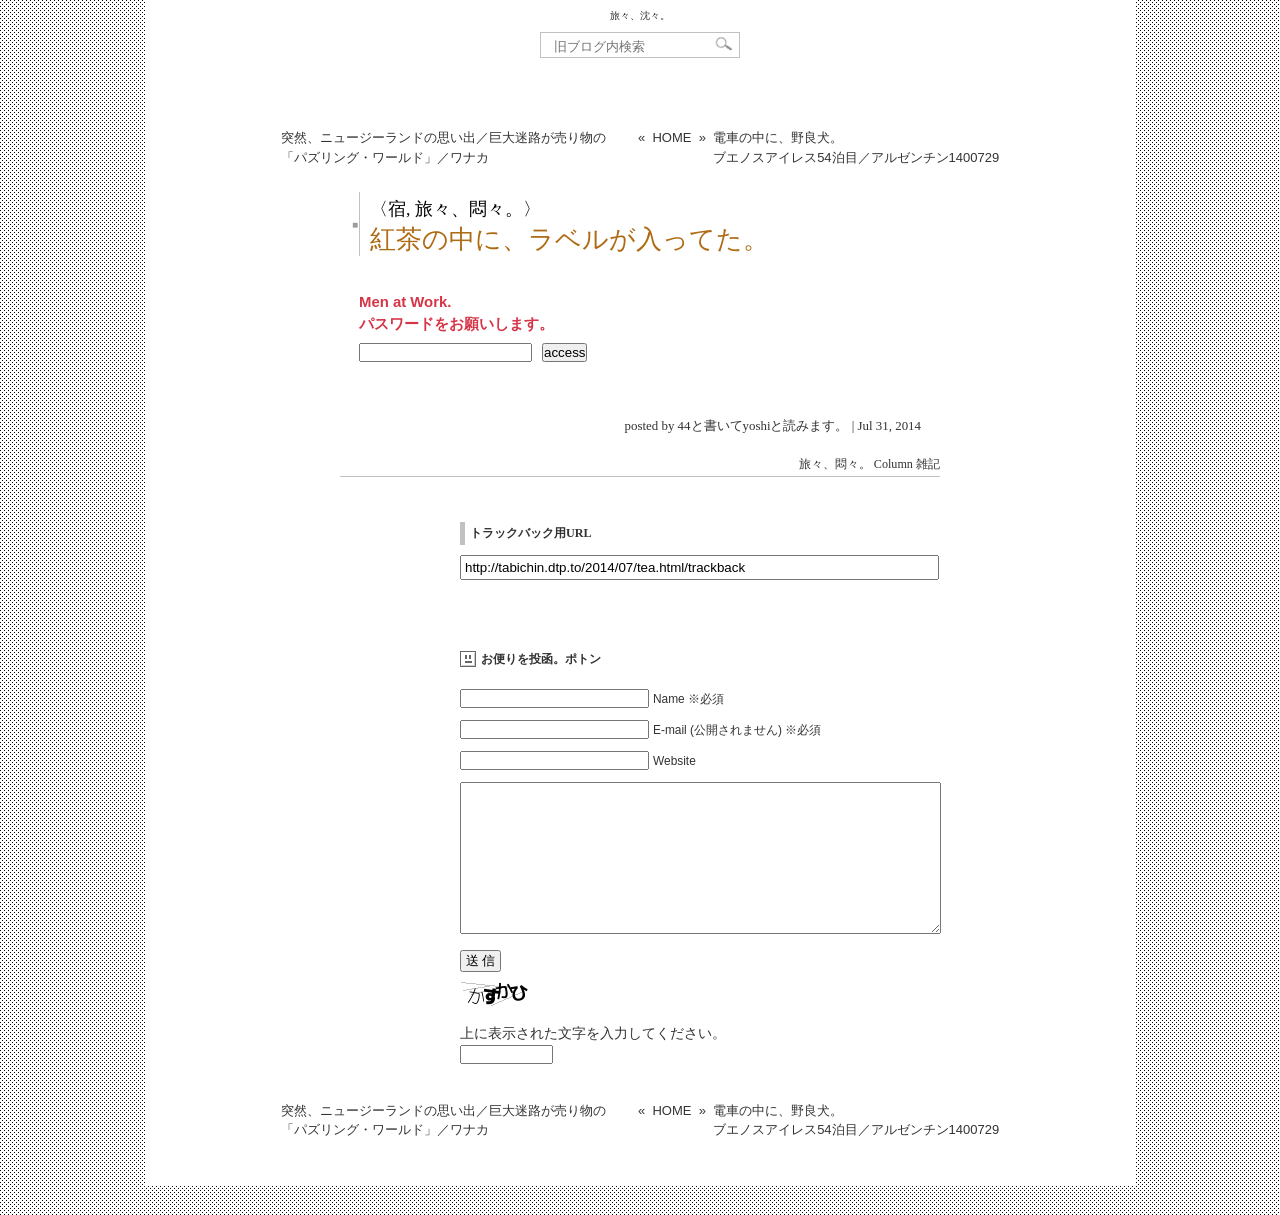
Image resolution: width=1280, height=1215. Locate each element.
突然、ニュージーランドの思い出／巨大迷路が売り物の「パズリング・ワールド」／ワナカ (443, 147)
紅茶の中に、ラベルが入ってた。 (569, 239)
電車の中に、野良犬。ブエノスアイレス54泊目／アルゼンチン (856, 147)
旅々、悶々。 (835, 464)
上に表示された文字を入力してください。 (593, 1063)
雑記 (928, 464)
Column (893, 464)
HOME (671, 137)
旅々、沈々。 (640, 15)
